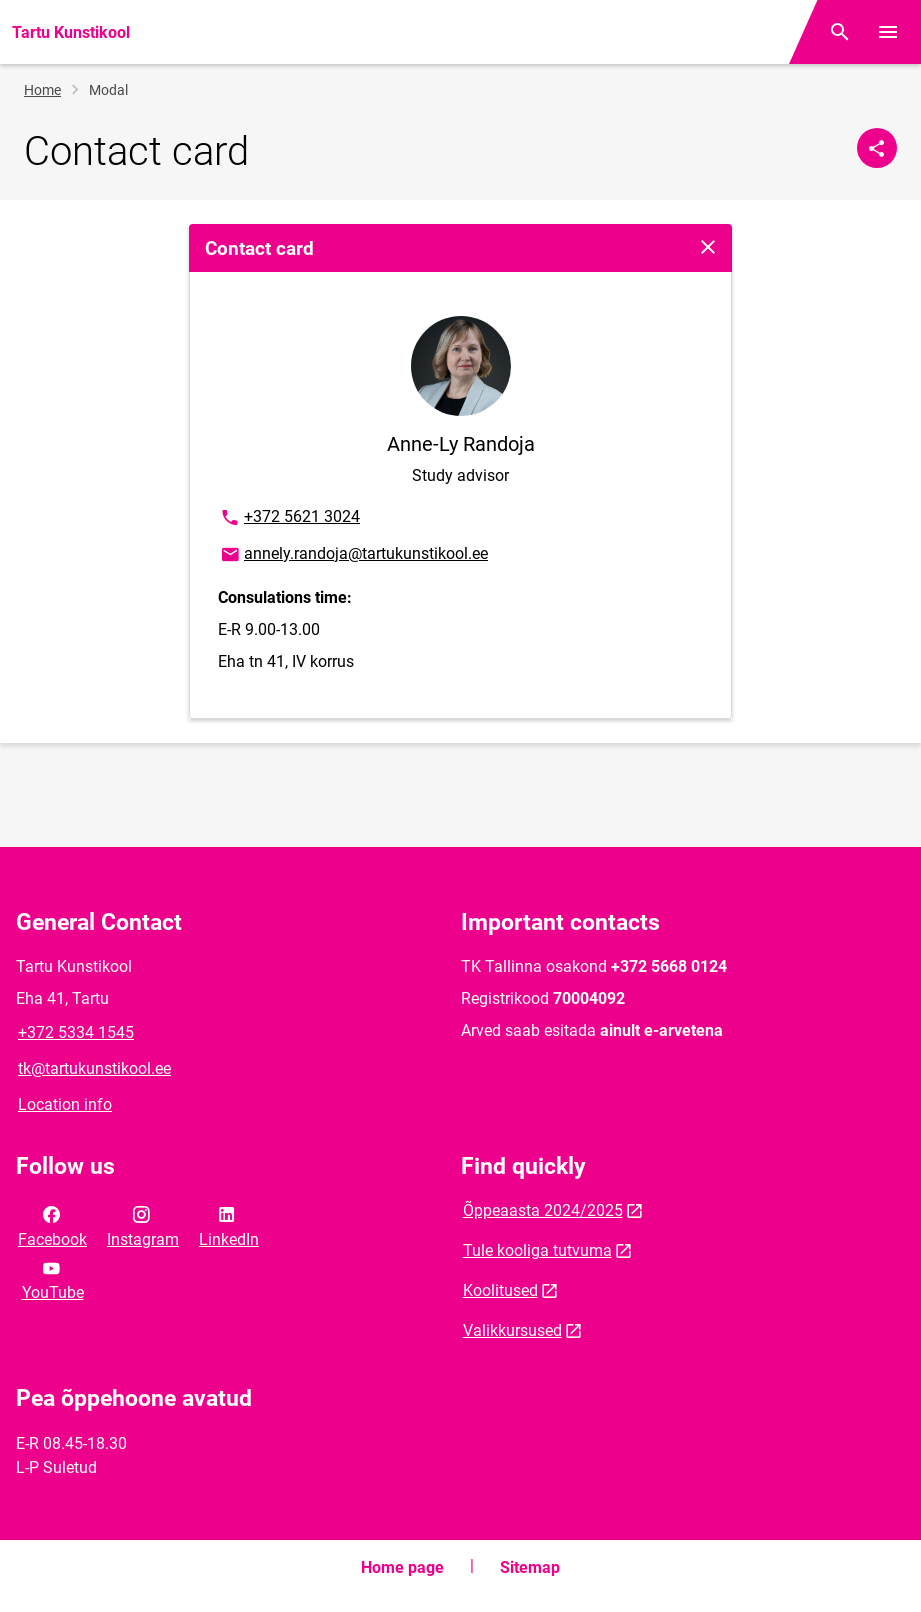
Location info (65, 1104)
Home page (402, 1567)
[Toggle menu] (888, 32)
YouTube (53, 1279)
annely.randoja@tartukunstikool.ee (353, 555)
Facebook (52, 1225)
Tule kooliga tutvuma (537, 1250)
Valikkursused (512, 1330)
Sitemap (530, 1567)
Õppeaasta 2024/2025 (543, 1210)
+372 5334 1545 (76, 1032)
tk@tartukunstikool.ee (94, 1068)
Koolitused (500, 1290)
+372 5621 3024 (289, 518)
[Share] (877, 148)
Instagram (143, 1225)
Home (42, 90)
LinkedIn (229, 1225)
